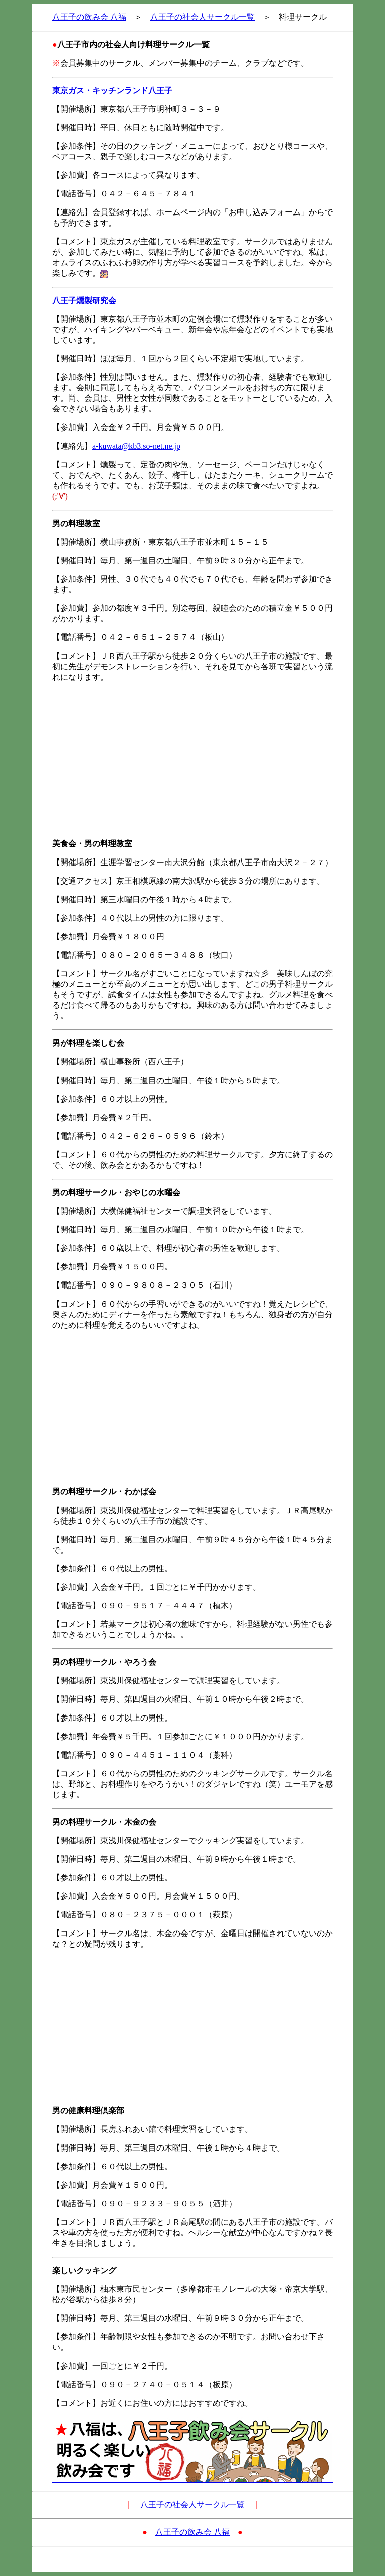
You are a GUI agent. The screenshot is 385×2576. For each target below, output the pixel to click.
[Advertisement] (192, 761)
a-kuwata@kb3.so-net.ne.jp (136, 446)
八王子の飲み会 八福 (89, 17)
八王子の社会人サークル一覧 (202, 17)
